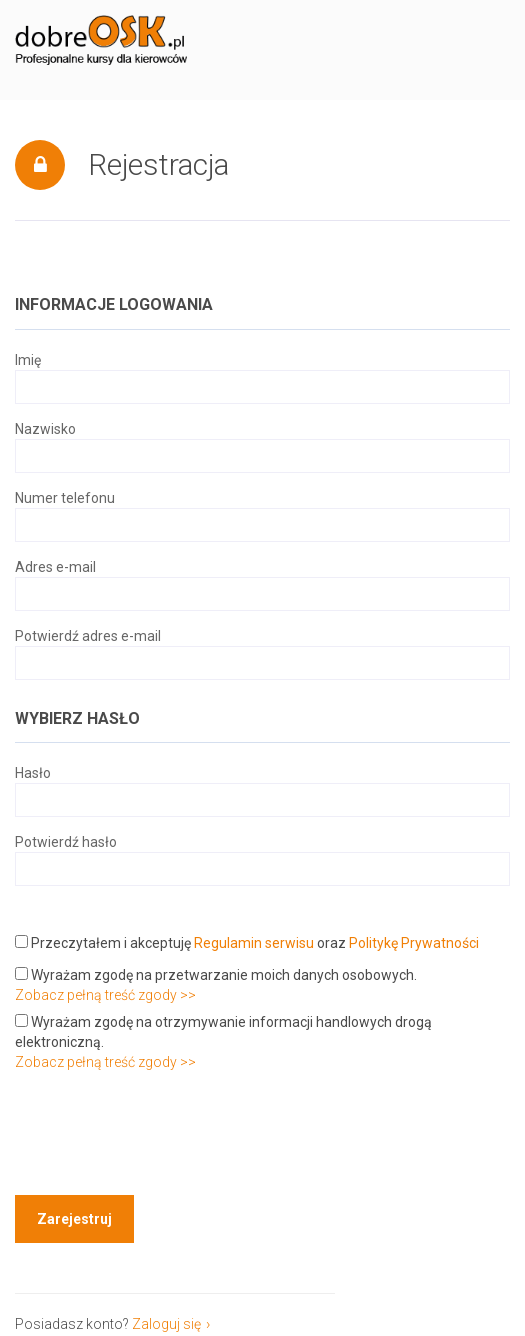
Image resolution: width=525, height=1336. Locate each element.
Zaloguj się (166, 1324)
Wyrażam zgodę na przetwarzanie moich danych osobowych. (216, 975)
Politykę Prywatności (414, 943)
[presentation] (167, 1136)
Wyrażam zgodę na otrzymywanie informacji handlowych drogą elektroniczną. (223, 1032)
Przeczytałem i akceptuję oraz (247, 943)
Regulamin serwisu (254, 943)
